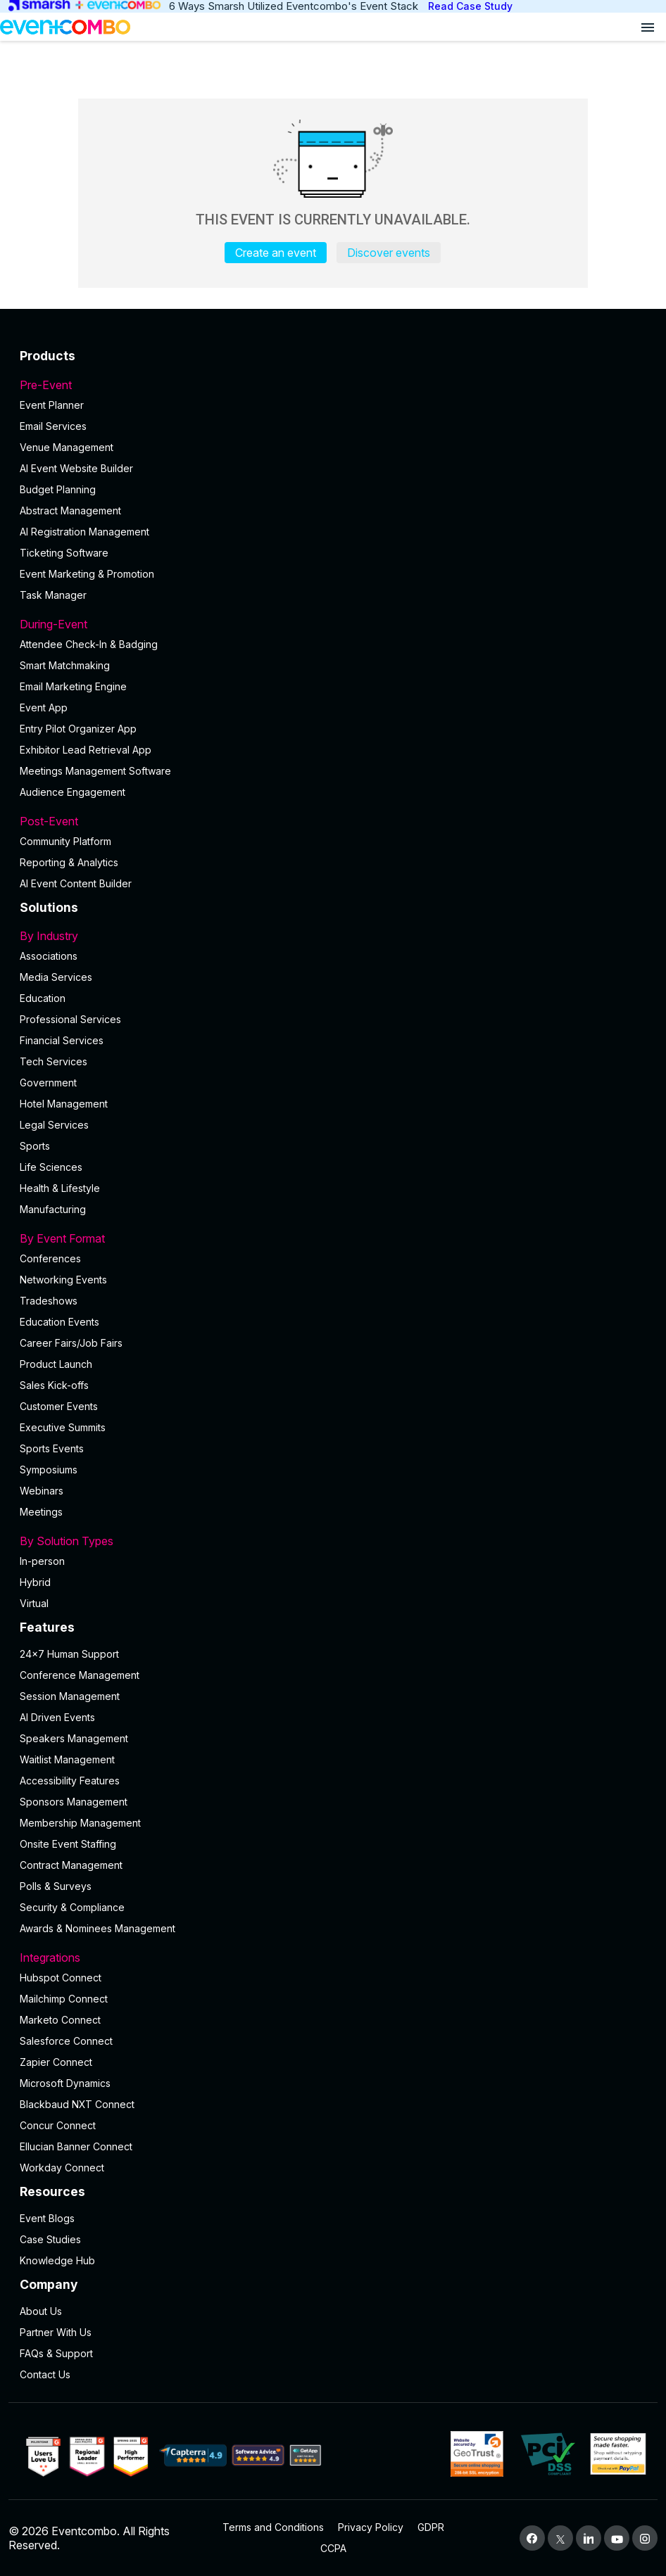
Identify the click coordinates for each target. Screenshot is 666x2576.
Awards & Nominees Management (97, 1928)
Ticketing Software (64, 553)
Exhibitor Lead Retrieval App (85, 750)
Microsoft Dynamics (65, 2083)
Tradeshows (48, 1301)
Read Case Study (470, 6)
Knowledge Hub (57, 2260)
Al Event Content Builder (76, 883)
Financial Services (61, 1040)
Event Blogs (47, 2218)
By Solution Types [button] (333, 1541)
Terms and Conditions (273, 2527)
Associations (48, 956)
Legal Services (54, 1125)
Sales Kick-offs (54, 1385)
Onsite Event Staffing (68, 1844)
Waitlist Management (67, 1759)
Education (42, 998)
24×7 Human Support (69, 1654)
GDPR (430, 2527)
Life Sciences (51, 1167)
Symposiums (48, 1470)
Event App (44, 707)
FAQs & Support (56, 2353)
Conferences (50, 1258)
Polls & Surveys (56, 1886)
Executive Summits (63, 1427)
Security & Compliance (72, 1907)
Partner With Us (56, 2332)
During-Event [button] (333, 624)
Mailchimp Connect (64, 1999)
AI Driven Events (57, 1717)
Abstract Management (70, 510)
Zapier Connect (56, 2062)
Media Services (56, 977)
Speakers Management (74, 1738)
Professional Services (70, 1019)
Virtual (34, 1603)
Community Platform (65, 841)
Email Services (53, 426)
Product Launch (56, 1364)
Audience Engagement (72, 792)
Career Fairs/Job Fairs (71, 1343)
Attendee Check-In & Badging (89, 644)
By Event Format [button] (333, 1238)
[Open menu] (648, 27)
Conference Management (79, 1675)
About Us (41, 2311)
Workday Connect (62, 2168)
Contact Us (45, 2374)
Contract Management (71, 1865)
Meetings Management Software (95, 771)
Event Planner (52, 405)
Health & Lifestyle (60, 1188)
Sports (35, 1146)
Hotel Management (64, 1104)
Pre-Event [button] (333, 385)
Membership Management (80, 1823)
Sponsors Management (73, 1802)
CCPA (333, 2548)
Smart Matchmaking (65, 665)
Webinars (41, 1491)
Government (48, 1083)
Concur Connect (58, 2125)
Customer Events (59, 1406)
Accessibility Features (70, 1781)
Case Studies (50, 2239)
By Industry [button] (333, 936)
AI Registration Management (84, 532)
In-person (42, 1561)
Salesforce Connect (66, 2041)
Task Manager (53, 595)
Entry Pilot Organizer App (78, 729)
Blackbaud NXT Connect (77, 2104)
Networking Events (63, 1280)
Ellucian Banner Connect (76, 2146)
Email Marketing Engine (73, 686)
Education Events (59, 1322)
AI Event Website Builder (76, 468)
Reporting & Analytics (69, 862)
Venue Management (66, 447)
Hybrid (35, 1582)
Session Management (70, 1696)
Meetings (41, 1512)
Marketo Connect (60, 2020)
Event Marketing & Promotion (87, 574)
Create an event (275, 253)
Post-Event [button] (333, 821)
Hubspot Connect (60, 1978)
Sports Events (52, 1448)
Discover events (388, 253)
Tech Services (53, 1061)
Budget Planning (58, 489)
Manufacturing (53, 1209)
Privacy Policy (370, 2527)
